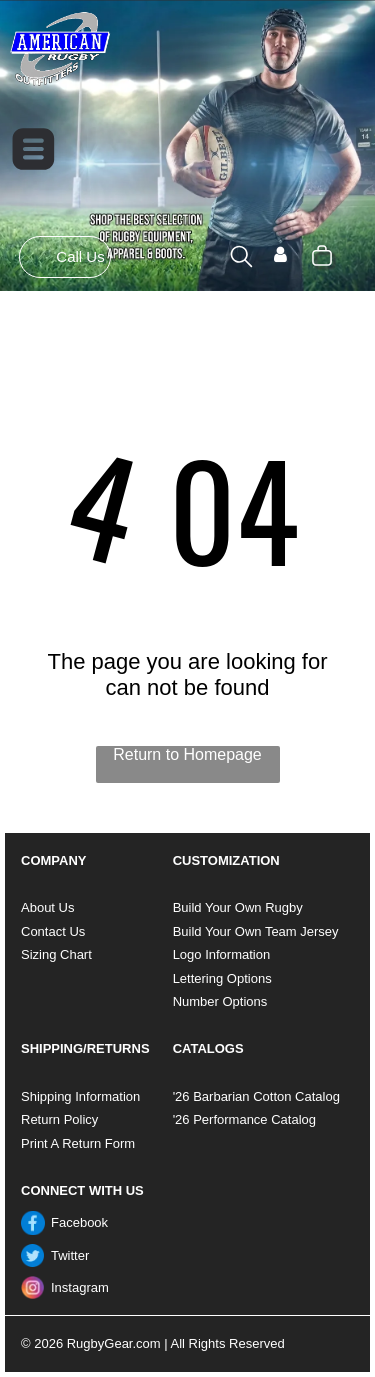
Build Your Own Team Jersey (256, 931)
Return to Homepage (187, 754)
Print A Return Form (78, 1143)
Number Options (220, 1001)
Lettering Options (222, 978)
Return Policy (59, 1119)
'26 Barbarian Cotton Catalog (256, 1096)
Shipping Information (80, 1096)
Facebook (79, 1222)
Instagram (80, 1287)
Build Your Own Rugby (238, 907)
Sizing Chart (56, 954)
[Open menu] (33, 149)
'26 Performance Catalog (244, 1119)
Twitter (70, 1255)
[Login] (280, 256)
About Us (47, 907)
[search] (241, 258)
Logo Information (222, 954)
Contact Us (53, 931)
